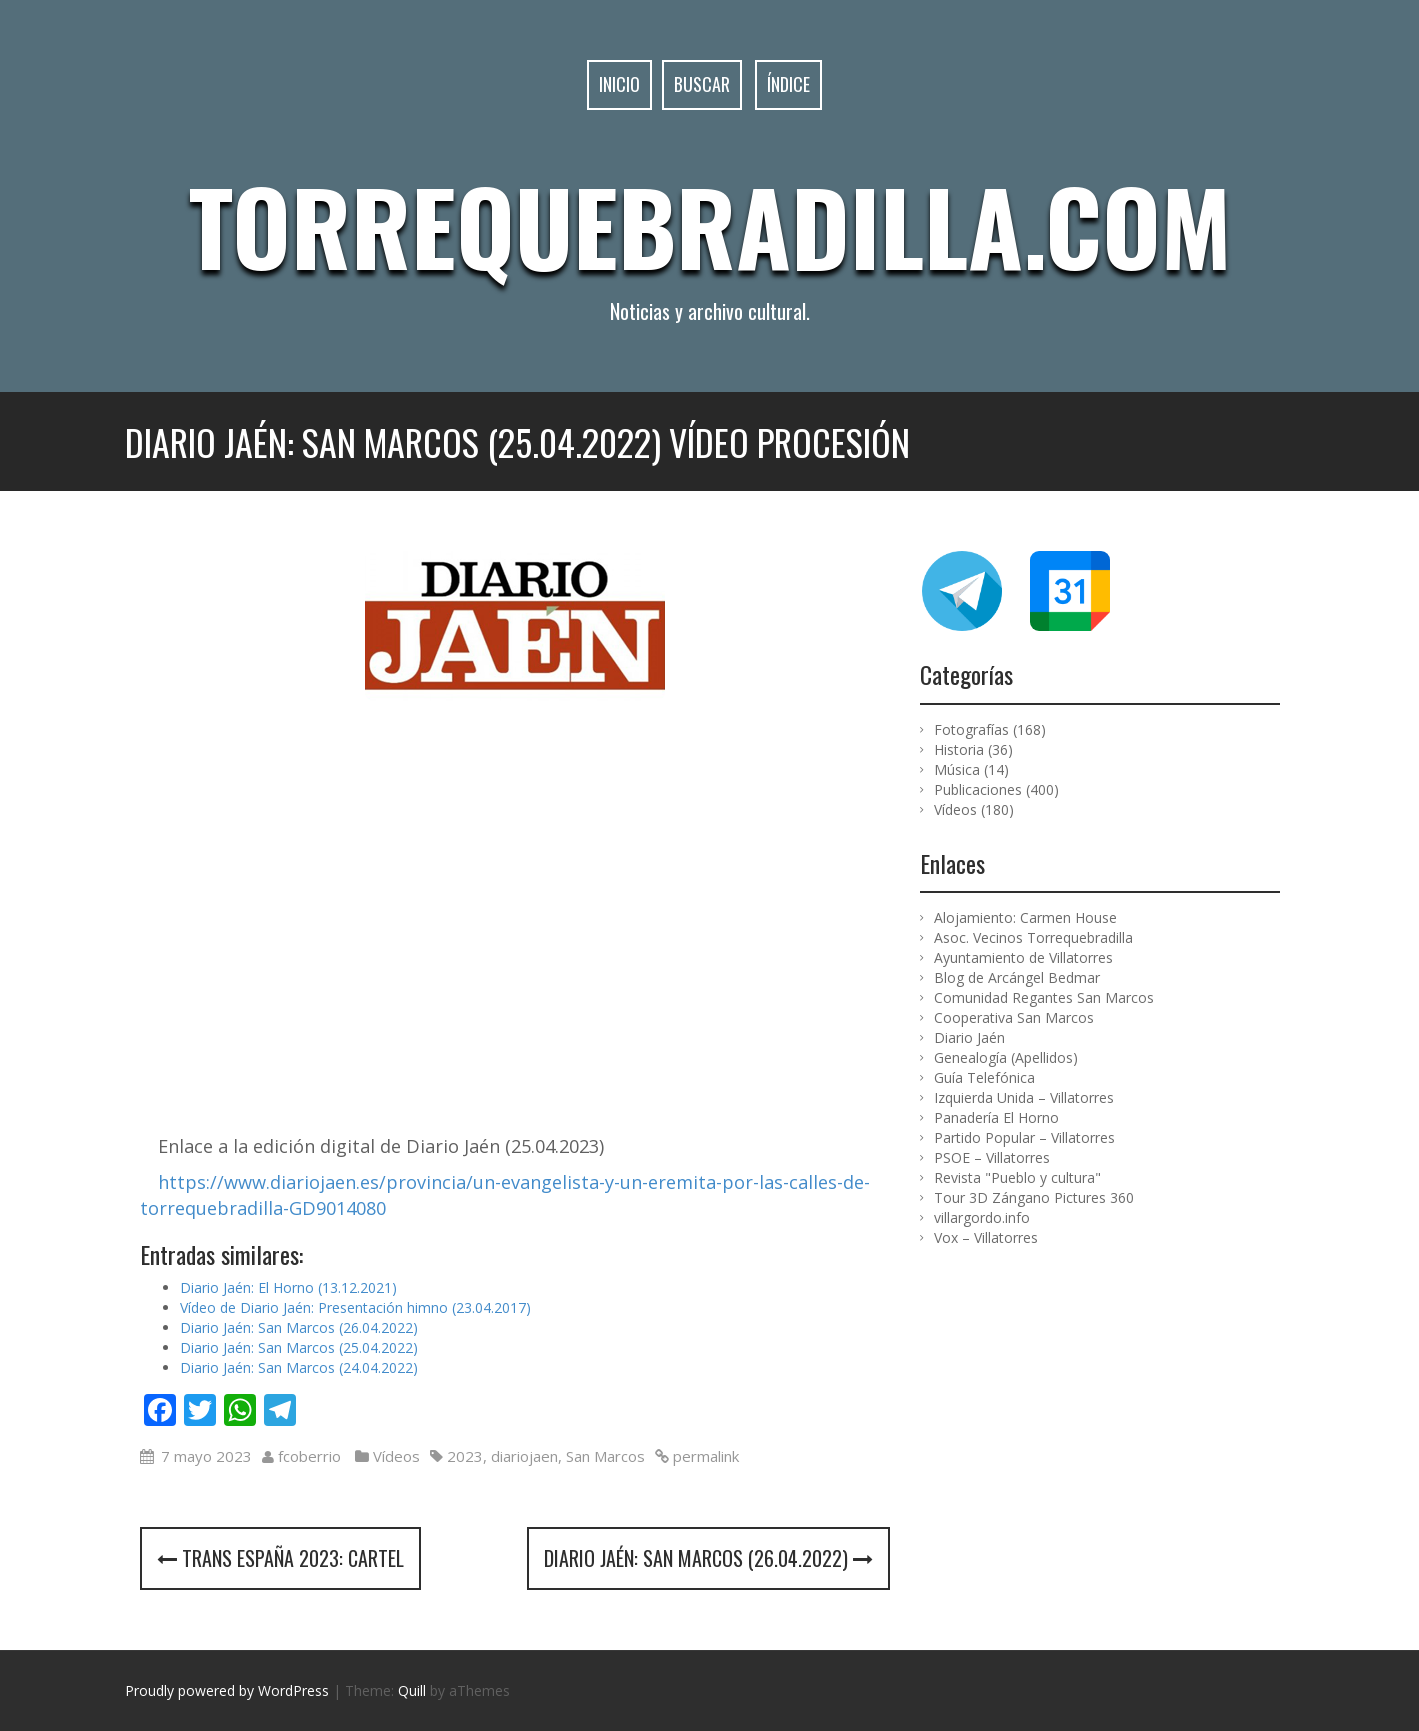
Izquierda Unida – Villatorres (1024, 1097)
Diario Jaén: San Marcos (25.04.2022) (299, 1347)
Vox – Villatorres (986, 1237)
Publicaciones (978, 789)
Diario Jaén (969, 1037)
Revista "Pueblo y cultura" (1017, 1177)
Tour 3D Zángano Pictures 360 (1034, 1197)
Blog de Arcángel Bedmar (1017, 977)
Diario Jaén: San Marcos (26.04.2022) (299, 1327)
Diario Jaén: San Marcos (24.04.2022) (299, 1367)
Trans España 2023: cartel (280, 1558)
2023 (465, 1456)
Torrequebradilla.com (710, 225)
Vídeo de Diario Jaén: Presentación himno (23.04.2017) (355, 1307)
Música (957, 769)
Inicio (619, 84)
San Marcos (605, 1456)
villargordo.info (982, 1217)
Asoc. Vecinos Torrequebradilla (1033, 937)
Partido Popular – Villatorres (1024, 1137)
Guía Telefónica (984, 1077)
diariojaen (524, 1456)
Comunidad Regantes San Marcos (1044, 997)
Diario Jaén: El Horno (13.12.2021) (288, 1287)
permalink (704, 1456)
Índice (788, 84)
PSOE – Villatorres (992, 1157)
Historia (959, 749)
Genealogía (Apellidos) (1006, 1057)
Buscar (702, 84)
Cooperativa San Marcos (1014, 1017)
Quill (412, 1690)
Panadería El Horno (996, 1117)
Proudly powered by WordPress (227, 1690)
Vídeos (396, 1456)
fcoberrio (309, 1456)
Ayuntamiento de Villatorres (1023, 957)
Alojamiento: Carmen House (1025, 917)
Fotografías (971, 729)
